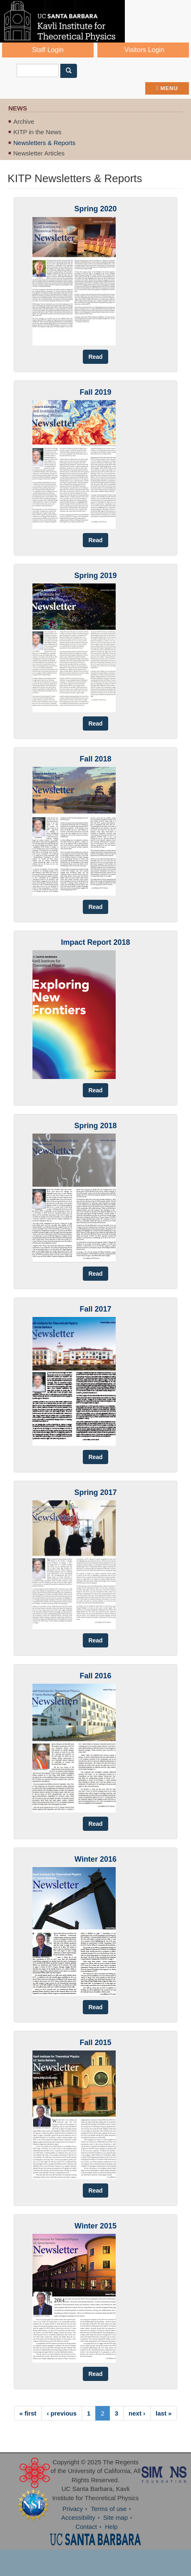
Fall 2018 (95, 759)
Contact (86, 2526)
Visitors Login (144, 49)
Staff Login (48, 49)
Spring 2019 (95, 575)
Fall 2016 (95, 1676)
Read (95, 356)
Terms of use (109, 2508)
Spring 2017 (95, 1492)
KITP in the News (37, 131)
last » (163, 2413)
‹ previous (62, 2413)
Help (111, 2526)
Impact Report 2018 (95, 942)
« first (28, 2413)
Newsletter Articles (38, 153)
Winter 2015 (95, 2226)
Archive (23, 121)
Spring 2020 (95, 209)
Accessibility (78, 2517)
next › (137, 2413)
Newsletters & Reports (44, 142)
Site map (115, 2517)
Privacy (72, 2508)
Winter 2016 (95, 1859)
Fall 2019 (95, 392)
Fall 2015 (95, 2042)
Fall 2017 (95, 1309)
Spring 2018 (95, 1126)
